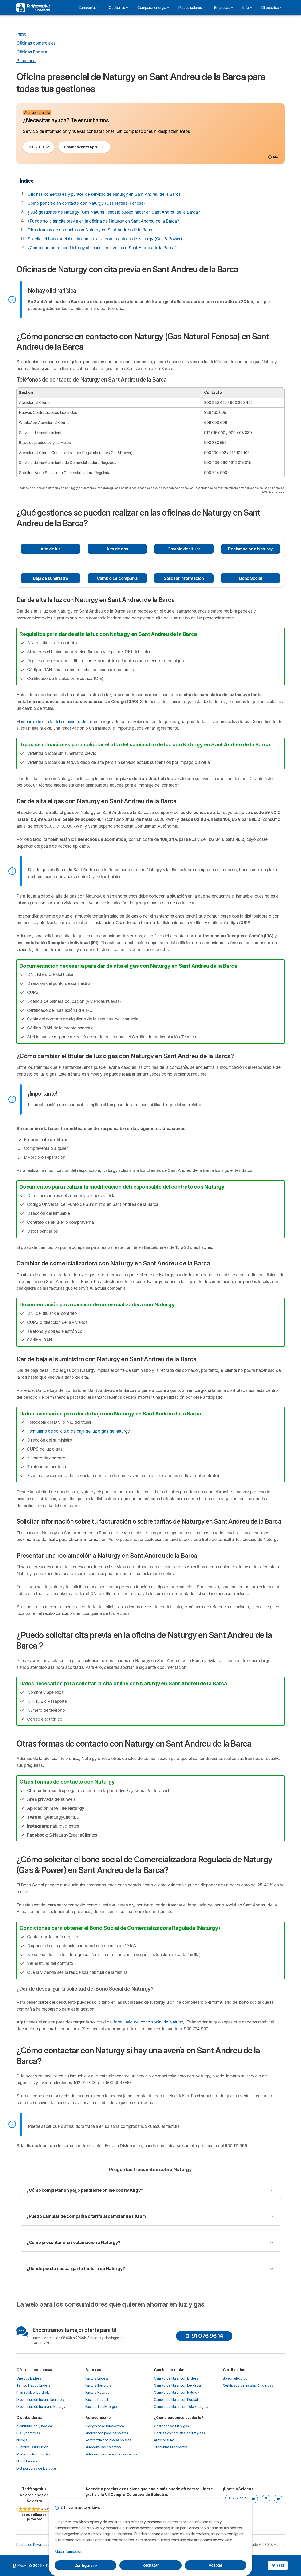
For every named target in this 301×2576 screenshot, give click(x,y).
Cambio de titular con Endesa (176, 2378)
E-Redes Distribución (32, 2447)
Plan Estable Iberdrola (33, 2392)
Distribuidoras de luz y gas (36, 2468)
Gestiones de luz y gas (171, 2426)
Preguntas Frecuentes (171, 2447)
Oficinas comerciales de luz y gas (179, 2433)
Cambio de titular (183, 548)
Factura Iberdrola (98, 2385)
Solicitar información (184, 578)
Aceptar (215, 2565)
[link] (34, 2503)
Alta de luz (50, 548)
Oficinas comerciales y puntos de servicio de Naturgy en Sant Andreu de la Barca (104, 194)
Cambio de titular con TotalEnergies (181, 2407)
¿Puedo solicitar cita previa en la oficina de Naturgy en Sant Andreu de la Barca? (103, 221)
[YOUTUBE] (278, 2499)
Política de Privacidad (32, 2545)
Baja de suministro (50, 578)
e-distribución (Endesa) (34, 2426)
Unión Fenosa (26, 2461)
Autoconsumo (164, 2440)
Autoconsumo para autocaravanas (111, 2454)
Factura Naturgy (97, 2392)
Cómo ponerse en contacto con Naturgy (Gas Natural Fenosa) (86, 203)
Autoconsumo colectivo (103, 2447)
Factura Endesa (97, 2378)
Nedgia (22, 2440)
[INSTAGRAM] (266, 2499)
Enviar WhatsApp (84, 147)
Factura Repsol (96, 2399)
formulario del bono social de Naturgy (149, 2021)
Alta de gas (117, 548)
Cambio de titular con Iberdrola (177, 2385)
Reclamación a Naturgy (250, 548)
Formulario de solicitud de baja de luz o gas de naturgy (78, 1431)
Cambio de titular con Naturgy (176, 2392)
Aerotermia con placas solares (108, 2440)
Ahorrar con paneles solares (106, 2433)
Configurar (85, 2565)
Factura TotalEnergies (102, 2407)
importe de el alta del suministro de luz (57, 721)
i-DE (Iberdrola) (28, 2433)
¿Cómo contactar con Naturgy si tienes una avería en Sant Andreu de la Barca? (102, 247)
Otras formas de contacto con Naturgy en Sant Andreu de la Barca (90, 229)
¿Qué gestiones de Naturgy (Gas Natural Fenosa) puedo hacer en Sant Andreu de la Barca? (114, 212)
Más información (68, 2551)
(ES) (278, 2566)
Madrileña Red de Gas (33, 2454)
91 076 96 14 (204, 2335)
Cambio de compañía (117, 578)
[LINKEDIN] (254, 2499)
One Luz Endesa (28, 2378)
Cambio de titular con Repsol (176, 2399)
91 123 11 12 (39, 147)
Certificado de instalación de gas (248, 2385)
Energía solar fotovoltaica (104, 2426)
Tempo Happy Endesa (33, 2385)
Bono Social (250, 578)
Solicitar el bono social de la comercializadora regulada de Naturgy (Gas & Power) (105, 238)
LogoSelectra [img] (19, 2566)
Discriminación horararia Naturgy (40, 2407)
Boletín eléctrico (235, 2378)
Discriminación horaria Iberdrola (40, 2399)
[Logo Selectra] (33, 7)
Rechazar (150, 2565)
